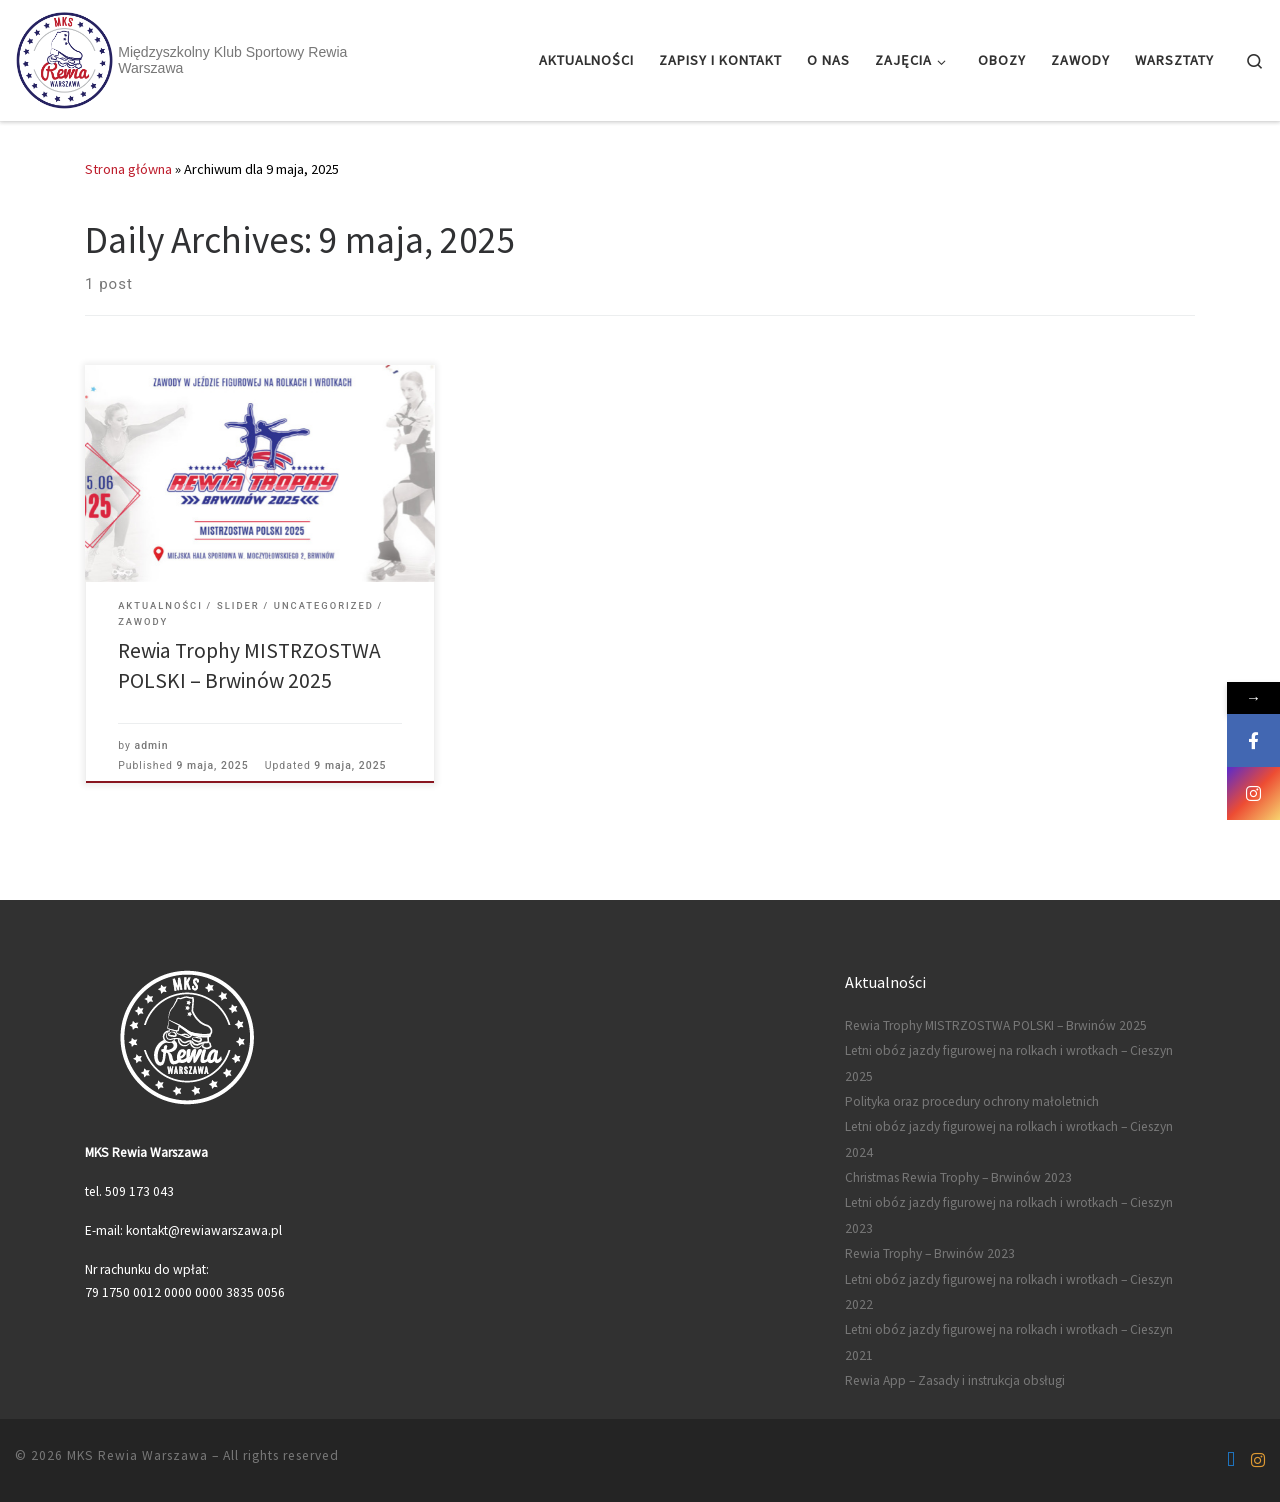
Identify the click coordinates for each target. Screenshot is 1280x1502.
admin (152, 745)
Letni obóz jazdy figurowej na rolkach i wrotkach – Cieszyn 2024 (1009, 1139)
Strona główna (128, 169)
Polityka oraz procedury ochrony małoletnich (972, 1101)
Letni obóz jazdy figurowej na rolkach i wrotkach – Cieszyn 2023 (1009, 1215)
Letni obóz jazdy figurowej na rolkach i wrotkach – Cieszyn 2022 (1009, 1292)
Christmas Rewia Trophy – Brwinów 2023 (958, 1177)
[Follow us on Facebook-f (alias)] (1231, 1460)
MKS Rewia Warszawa (137, 1455)
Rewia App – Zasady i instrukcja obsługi (955, 1380)
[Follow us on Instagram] (1258, 1460)
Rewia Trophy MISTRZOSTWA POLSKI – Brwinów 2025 (996, 1025)
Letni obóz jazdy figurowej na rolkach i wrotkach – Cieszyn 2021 (1009, 1342)
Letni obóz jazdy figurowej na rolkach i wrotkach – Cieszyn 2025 (1009, 1063)
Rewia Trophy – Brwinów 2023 (930, 1253)
